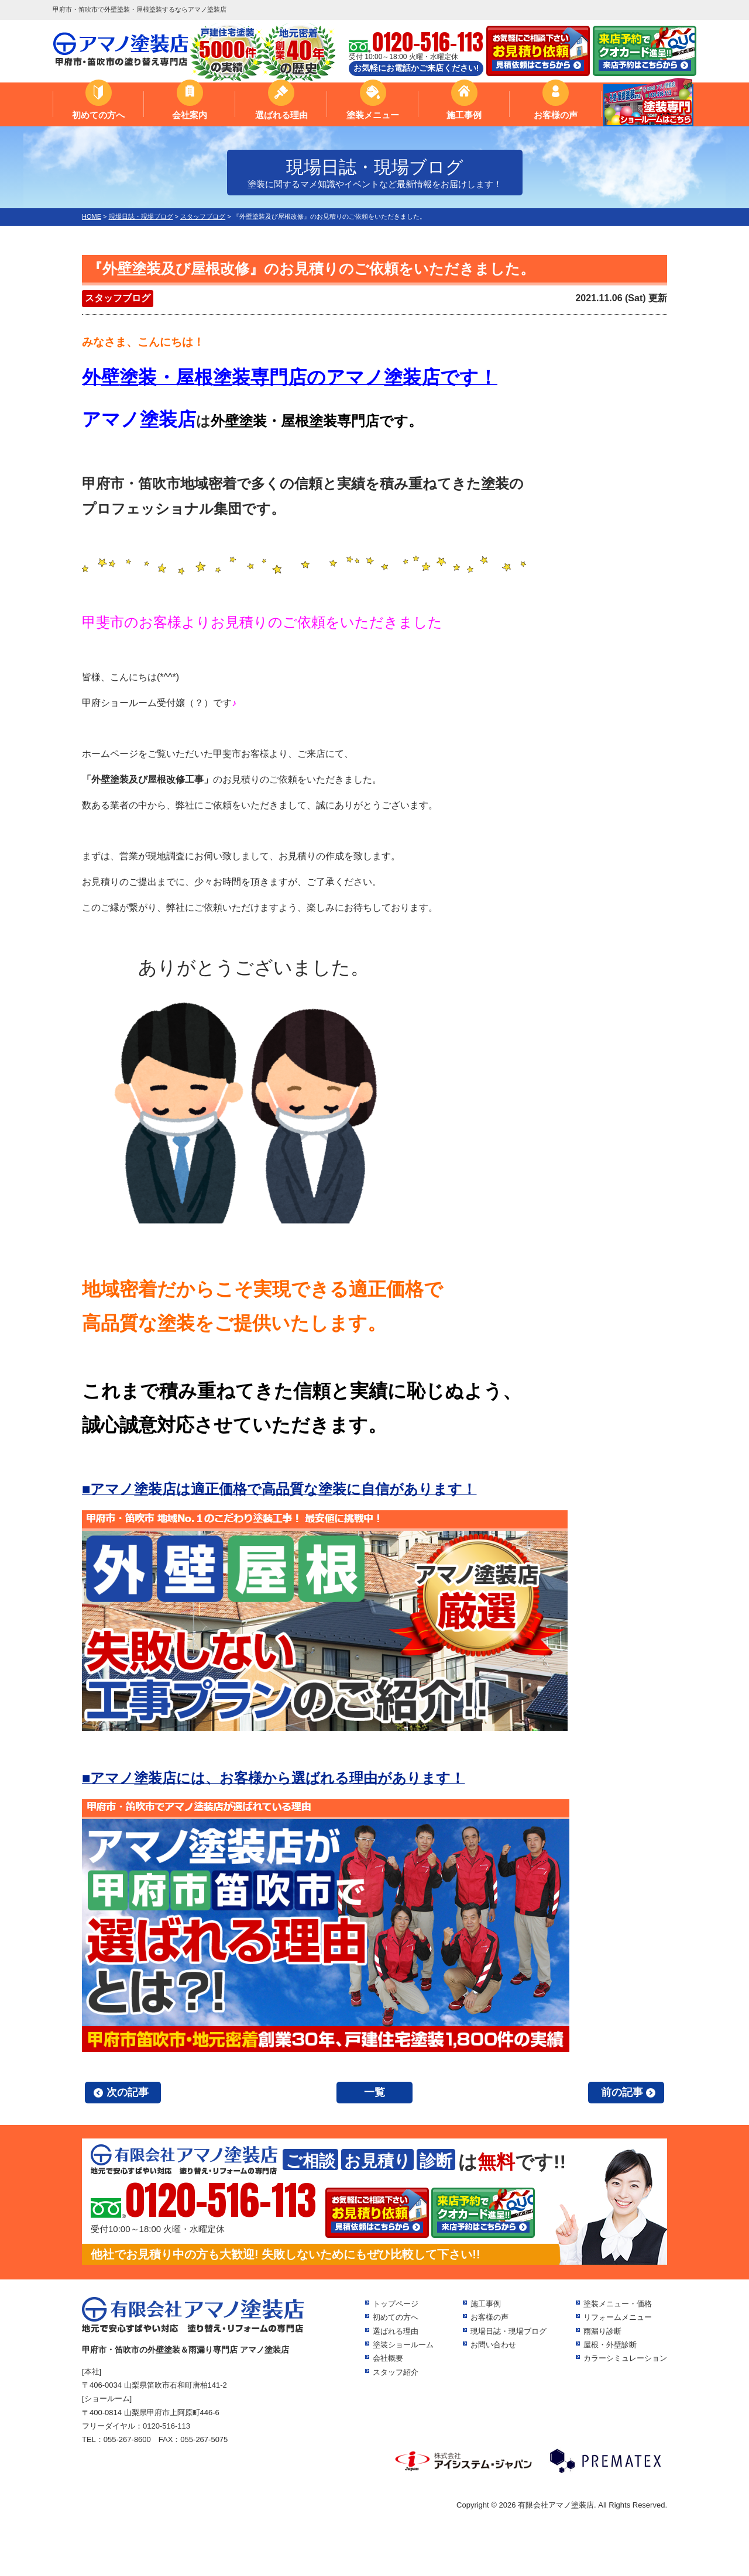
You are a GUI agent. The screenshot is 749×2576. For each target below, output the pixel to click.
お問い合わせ (493, 2344)
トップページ (395, 2303)
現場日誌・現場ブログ (508, 2331)
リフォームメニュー (617, 2317)
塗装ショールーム (403, 2344)
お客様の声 (556, 115)
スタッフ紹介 (395, 2372)
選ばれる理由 (281, 115)
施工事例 (464, 115)
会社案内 (189, 115)
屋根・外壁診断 (610, 2344)
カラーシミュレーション (625, 2358)
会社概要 (388, 2358)
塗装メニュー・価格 (617, 2303)
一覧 (374, 2092)
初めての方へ (98, 115)
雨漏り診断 (602, 2331)
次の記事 (127, 2092)
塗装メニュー (372, 115)
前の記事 (622, 2092)
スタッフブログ (117, 298)
